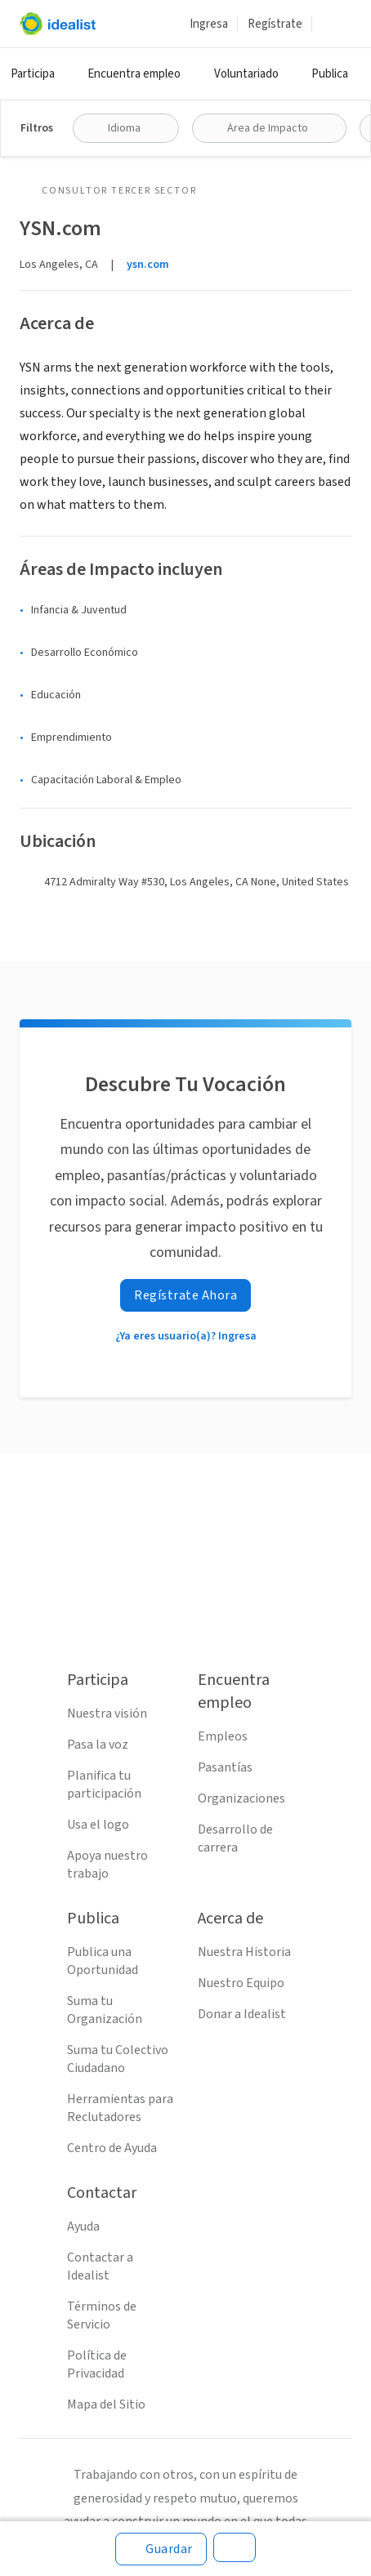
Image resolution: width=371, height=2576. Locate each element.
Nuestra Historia (244, 1952)
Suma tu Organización (104, 2010)
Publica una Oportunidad (102, 1961)
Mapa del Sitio (106, 2404)
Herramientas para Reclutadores (120, 2108)
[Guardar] (161, 2549)
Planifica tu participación (104, 1785)
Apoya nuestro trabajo (107, 1865)
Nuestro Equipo (241, 1983)
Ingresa (209, 24)
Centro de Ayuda (112, 2148)
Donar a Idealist (242, 2014)
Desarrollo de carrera (235, 1838)
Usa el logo (98, 1825)
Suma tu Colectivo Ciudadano (117, 2059)
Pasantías (225, 1767)
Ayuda (83, 2226)
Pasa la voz (97, 1745)
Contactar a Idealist (100, 2266)
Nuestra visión (107, 1714)
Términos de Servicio (101, 2315)
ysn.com (148, 264)
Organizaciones (241, 1798)
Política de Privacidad (97, 2364)
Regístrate (275, 24)
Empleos (223, 1736)
